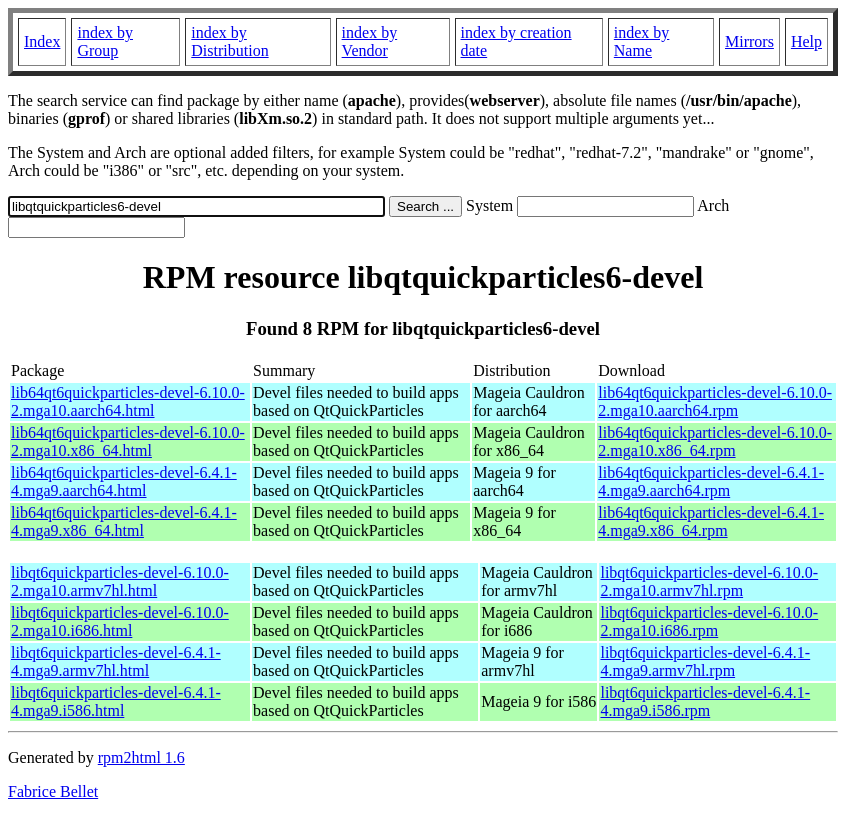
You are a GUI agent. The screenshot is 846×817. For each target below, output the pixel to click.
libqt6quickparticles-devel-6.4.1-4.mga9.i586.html (116, 701)
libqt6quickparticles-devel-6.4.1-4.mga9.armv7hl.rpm (705, 661)
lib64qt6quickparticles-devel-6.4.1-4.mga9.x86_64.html (124, 521)
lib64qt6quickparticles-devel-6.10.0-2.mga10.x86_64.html (128, 441)
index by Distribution (229, 41)
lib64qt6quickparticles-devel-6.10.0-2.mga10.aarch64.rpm (715, 401)
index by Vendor (370, 41)
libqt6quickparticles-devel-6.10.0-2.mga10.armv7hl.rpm (709, 581)
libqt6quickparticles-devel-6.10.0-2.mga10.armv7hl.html (120, 581)
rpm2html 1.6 (141, 757)
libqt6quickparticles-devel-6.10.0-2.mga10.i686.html (120, 621)
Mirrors (749, 41)
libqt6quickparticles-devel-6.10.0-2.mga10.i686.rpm (709, 621)
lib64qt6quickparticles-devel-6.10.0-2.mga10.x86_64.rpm (715, 441)
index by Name (642, 41)
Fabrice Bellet (53, 791)
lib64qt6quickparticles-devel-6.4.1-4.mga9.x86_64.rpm (711, 521)
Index (42, 41)
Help (806, 41)
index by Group (105, 41)
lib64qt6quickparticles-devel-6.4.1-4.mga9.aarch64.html (124, 481)
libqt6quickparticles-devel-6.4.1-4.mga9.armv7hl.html (116, 661)
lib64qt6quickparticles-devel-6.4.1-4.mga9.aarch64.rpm (711, 481)
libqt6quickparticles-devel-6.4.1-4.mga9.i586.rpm (705, 701)
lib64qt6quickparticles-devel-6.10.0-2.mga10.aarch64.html (128, 401)
